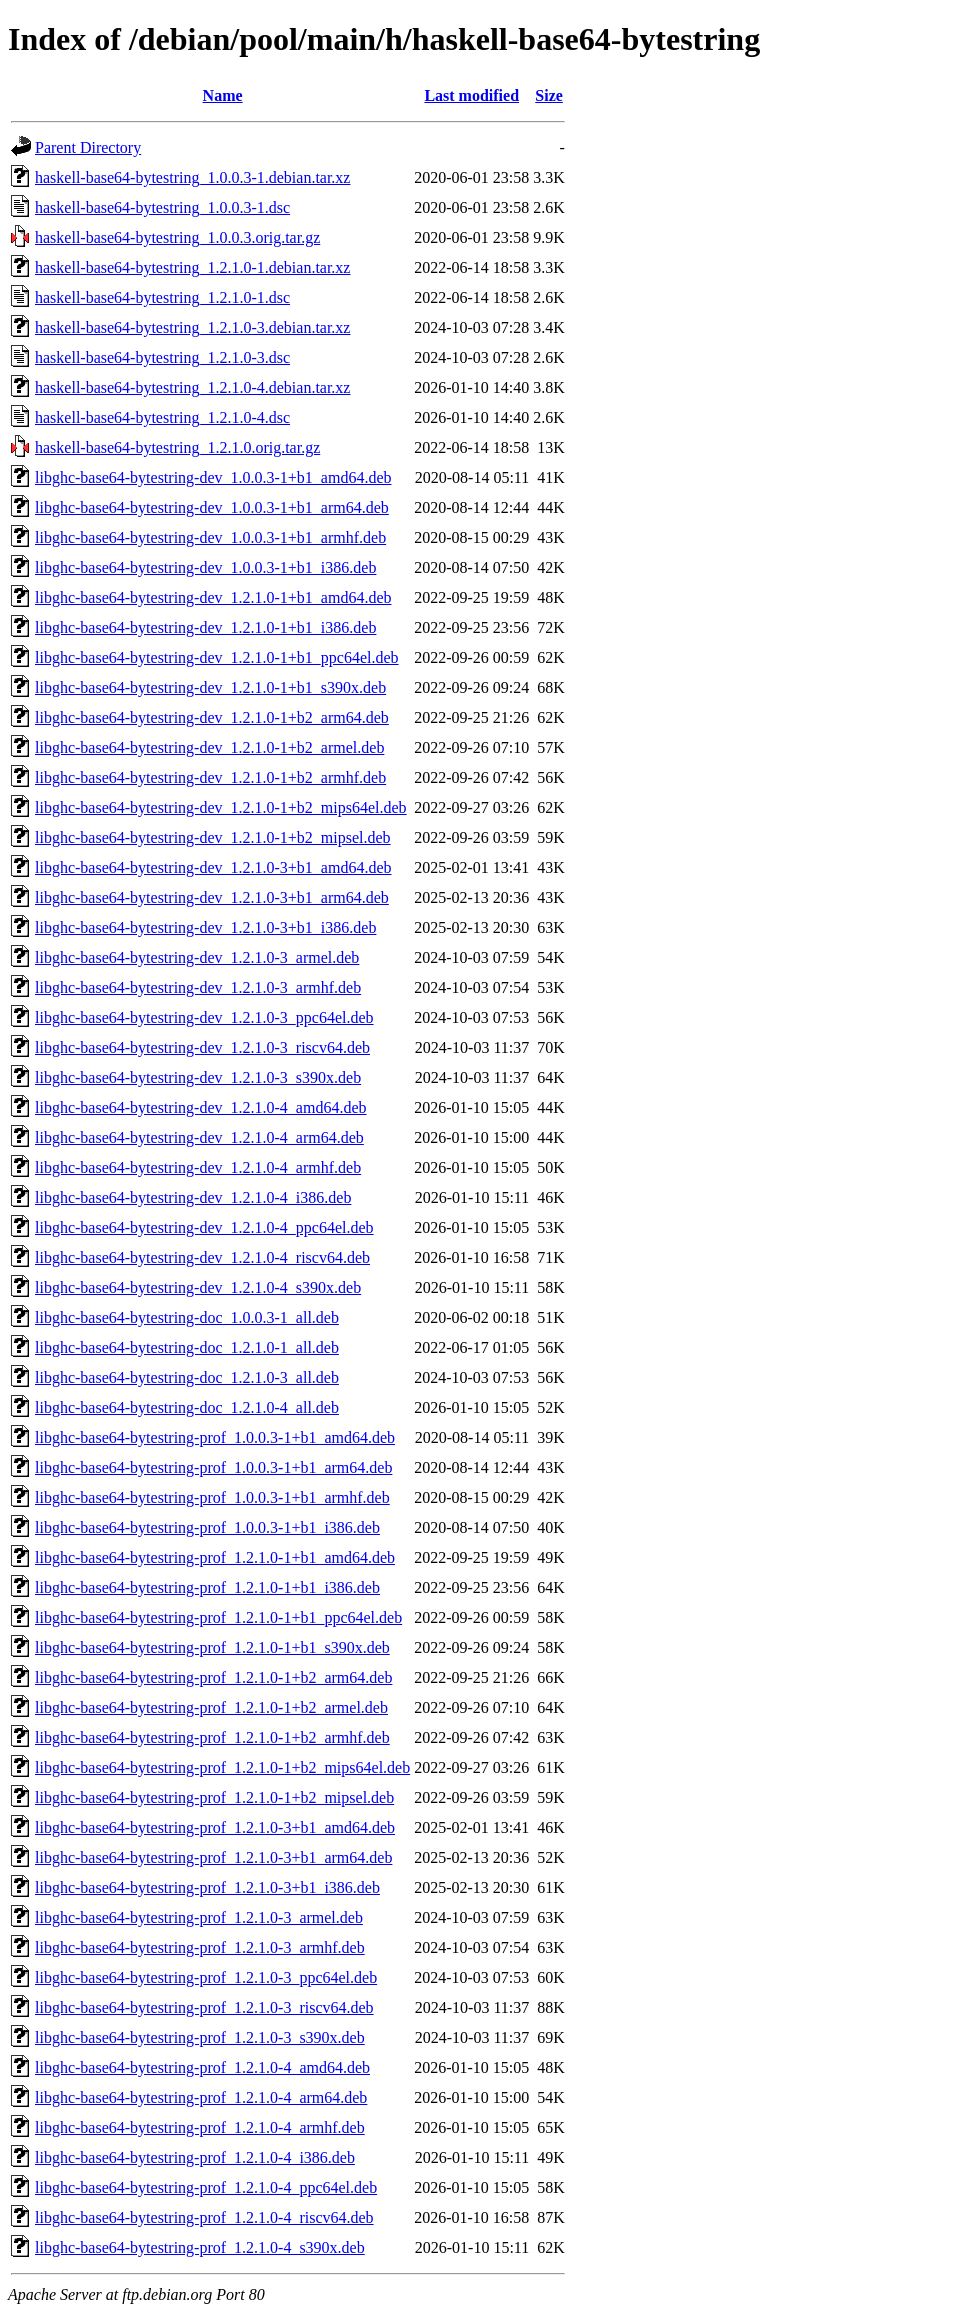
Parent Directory (88, 147)
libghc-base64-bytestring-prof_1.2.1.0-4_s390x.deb (200, 2247)
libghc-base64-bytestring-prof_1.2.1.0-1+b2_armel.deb (211, 1707)
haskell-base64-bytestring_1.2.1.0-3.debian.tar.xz (192, 327)
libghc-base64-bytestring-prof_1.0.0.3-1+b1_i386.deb (207, 1527)
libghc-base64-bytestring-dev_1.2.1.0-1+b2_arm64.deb (212, 717)
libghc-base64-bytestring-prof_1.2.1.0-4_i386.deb (195, 2157)
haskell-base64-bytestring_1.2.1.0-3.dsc (162, 357)
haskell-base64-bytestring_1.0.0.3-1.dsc (162, 207)
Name (223, 95)
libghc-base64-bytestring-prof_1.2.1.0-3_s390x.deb (200, 2037)
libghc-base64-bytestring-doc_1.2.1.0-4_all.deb (187, 1407)
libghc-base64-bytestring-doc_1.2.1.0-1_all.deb (187, 1347)
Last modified (471, 95)
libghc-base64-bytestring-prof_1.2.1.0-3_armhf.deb (200, 1947)
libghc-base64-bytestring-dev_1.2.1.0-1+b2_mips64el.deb (221, 807)
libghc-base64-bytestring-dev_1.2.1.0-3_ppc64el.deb (204, 1017)
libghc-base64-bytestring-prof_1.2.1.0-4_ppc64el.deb (206, 2187)
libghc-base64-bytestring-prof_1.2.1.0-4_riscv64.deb (204, 2217)
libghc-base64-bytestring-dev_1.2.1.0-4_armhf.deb (198, 1167)
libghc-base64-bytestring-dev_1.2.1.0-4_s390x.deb (198, 1287)
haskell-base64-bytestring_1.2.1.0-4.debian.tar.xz (192, 387)
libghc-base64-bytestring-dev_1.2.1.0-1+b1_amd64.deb (213, 597)
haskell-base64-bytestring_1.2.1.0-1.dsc (162, 297)
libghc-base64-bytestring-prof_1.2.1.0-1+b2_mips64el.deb (222, 1767)
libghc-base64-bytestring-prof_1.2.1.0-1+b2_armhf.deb (212, 1737)
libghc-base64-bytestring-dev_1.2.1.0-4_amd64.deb (200, 1107)
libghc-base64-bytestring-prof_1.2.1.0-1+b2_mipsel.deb (214, 1797)
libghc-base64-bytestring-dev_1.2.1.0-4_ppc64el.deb (204, 1227)
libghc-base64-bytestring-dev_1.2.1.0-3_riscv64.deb (202, 1047)
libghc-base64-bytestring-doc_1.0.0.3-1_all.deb (187, 1317)
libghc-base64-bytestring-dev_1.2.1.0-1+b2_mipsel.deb (213, 837)
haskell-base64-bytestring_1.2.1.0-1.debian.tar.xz (192, 267)
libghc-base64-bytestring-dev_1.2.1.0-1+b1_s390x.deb (210, 687)
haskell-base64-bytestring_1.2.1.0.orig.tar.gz (177, 447)
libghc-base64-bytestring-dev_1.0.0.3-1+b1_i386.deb (205, 567)
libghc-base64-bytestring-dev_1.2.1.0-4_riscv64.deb (202, 1257)
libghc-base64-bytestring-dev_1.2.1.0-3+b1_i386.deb (205, 927)
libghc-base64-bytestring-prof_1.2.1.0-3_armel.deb (199, 1917)
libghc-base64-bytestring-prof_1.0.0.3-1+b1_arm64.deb (213, 1467)
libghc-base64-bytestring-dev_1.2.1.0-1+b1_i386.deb (205, 627)
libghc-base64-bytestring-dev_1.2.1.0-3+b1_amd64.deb (213, 867)
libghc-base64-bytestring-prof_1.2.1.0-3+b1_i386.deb (207, 1887)
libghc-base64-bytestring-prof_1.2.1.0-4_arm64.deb (201, 2097)
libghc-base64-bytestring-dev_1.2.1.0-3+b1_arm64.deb (212, 897)
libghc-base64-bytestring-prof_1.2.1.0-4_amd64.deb (202, 2067)
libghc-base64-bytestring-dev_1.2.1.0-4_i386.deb (193, 1197)
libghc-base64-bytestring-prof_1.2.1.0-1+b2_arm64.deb (213, 1677)
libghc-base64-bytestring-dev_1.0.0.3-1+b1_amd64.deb (213, 477)
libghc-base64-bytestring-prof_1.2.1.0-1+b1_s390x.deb (212, 1647)
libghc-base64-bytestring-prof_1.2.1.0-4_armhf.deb (200, 2127)
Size (549, 95)
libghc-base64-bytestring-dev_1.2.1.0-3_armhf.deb (198, 987)
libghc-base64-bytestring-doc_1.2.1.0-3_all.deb (187, 1377)
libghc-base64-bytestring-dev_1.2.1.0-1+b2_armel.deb (209, 747)
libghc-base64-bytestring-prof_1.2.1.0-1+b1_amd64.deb (215, 1557)
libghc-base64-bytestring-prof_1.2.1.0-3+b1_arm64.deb (213, 1857)
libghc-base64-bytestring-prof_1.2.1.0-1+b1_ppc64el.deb (218, 1617)
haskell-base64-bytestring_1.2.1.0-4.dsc (162, 417)
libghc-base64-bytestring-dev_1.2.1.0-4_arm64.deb (199, 1137)
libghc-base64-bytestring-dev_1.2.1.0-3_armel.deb (197, 957)
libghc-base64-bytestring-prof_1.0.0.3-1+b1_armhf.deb (212, 1497)
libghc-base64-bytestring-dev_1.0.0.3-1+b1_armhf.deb (210, 537)
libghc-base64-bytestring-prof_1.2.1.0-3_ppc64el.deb (206, 1977)
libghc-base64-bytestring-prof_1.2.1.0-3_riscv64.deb (204, 2007)
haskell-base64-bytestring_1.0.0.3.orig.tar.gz (177, 237)
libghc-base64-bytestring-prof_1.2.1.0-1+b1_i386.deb (207, 1587)
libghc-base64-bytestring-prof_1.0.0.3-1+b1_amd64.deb (215, 1437)
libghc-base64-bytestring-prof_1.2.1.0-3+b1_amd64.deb (215, 1827)
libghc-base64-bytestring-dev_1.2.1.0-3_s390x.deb (198, 1077)
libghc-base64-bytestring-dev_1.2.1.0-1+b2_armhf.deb (210, 777)
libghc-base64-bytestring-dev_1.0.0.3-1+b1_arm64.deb (212, 507)
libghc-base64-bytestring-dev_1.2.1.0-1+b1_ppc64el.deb (217, 657)
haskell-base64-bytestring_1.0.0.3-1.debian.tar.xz (192, 177)
